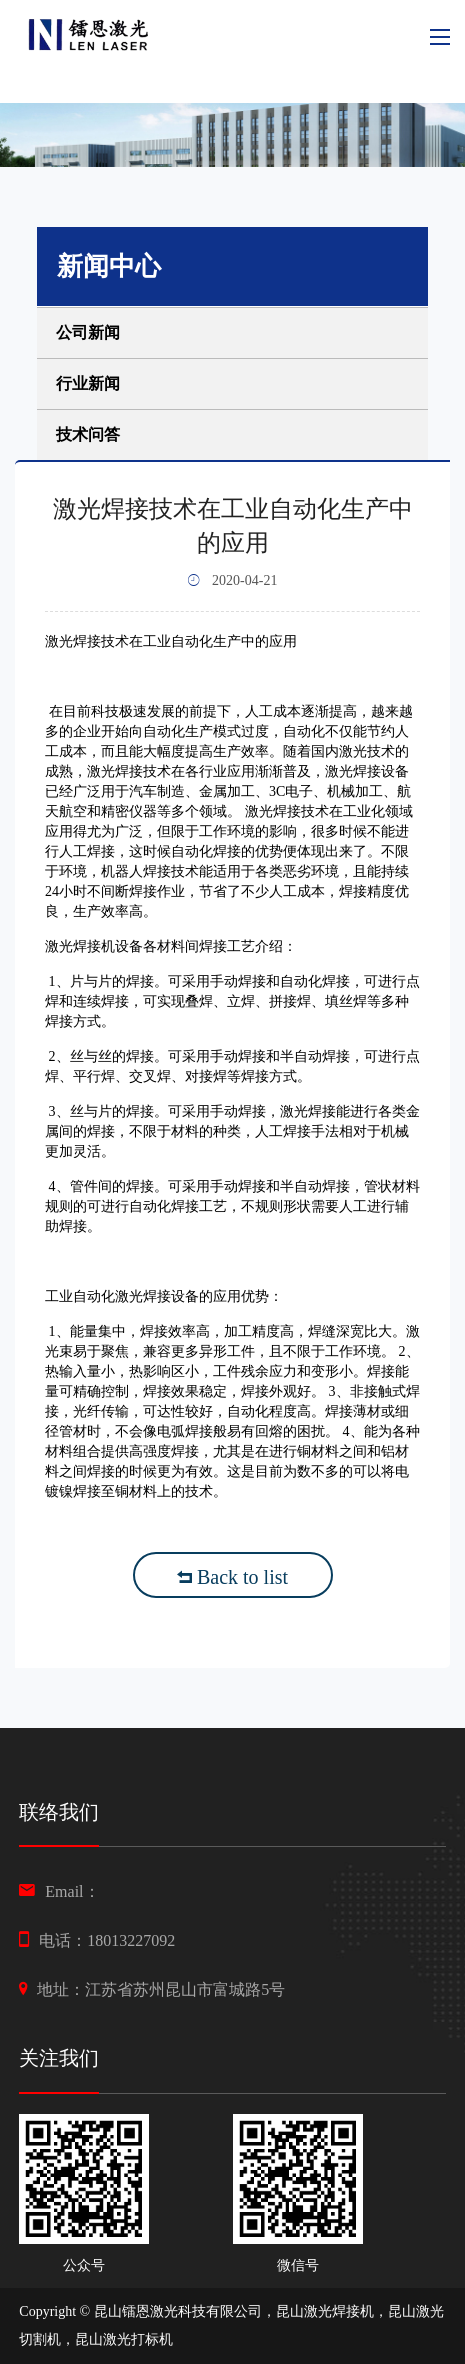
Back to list (232, 1577)
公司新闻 (88, 332)
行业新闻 (88, 383)
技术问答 (88, 434)
